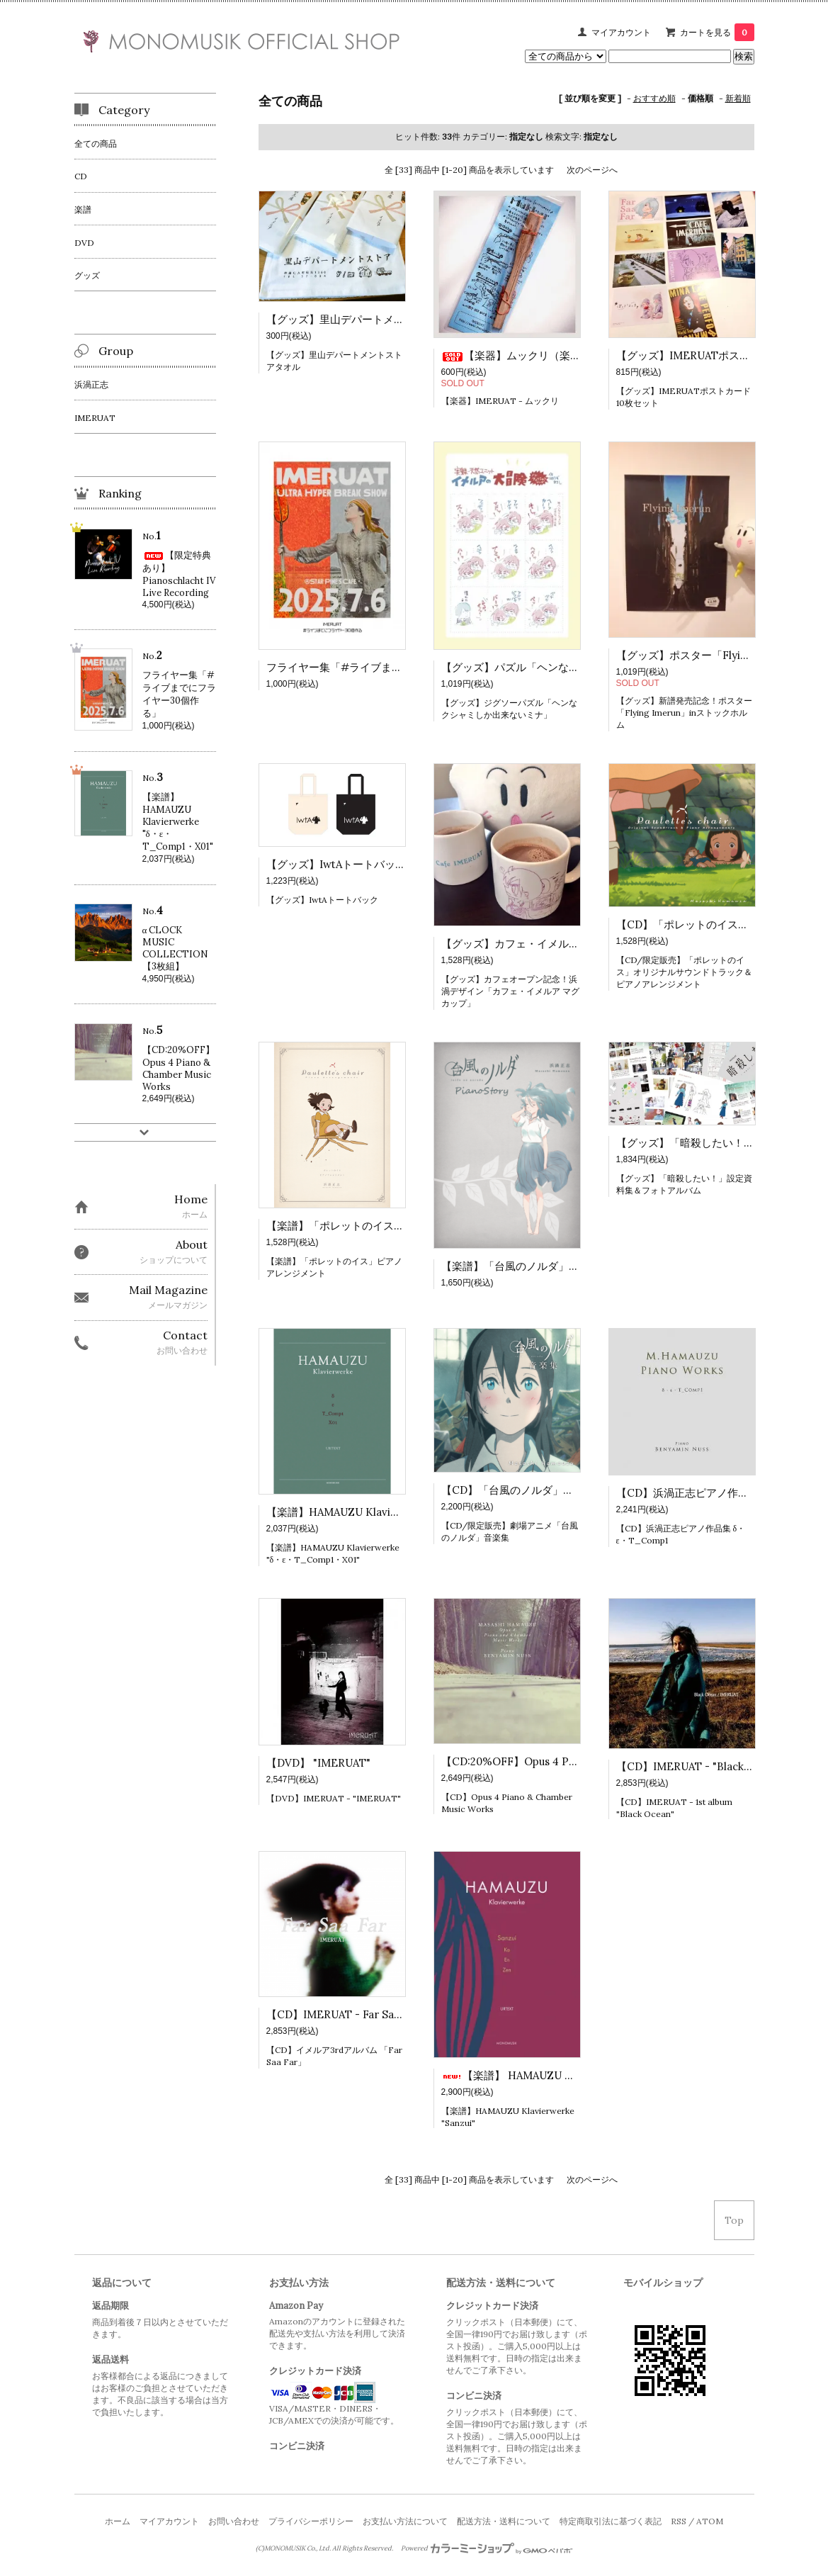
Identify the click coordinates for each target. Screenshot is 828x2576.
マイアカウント (621, 32)
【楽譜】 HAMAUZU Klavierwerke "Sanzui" (559, 2075)
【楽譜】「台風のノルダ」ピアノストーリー (547, 1266)
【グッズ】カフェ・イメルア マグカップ (538, 943)
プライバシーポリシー (310, 2521)
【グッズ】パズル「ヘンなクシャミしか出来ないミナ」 (574, 667)
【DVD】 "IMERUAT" (318, 1763)
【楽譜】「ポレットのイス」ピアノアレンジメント (388, 1225)
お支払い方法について (405, 2521)
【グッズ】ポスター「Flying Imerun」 (715, 655)
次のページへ (592, 169)
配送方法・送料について (503, 2521)
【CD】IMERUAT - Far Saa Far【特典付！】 (374, 2014)
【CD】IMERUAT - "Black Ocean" (700, 1766)
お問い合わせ (233, 2521)
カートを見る (717, 32)
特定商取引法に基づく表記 (611, 2521)
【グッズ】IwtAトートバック (336, 864)
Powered (487, 2548)
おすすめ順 (654, 98)
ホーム (117, 2521)
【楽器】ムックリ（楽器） (516, 355)
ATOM (709, 2521)
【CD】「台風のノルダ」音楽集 (518, 1490)
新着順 (738, 98)
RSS (678, 2521)
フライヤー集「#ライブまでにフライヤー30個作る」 (393, 667)
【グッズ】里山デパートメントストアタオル (372, 319)
